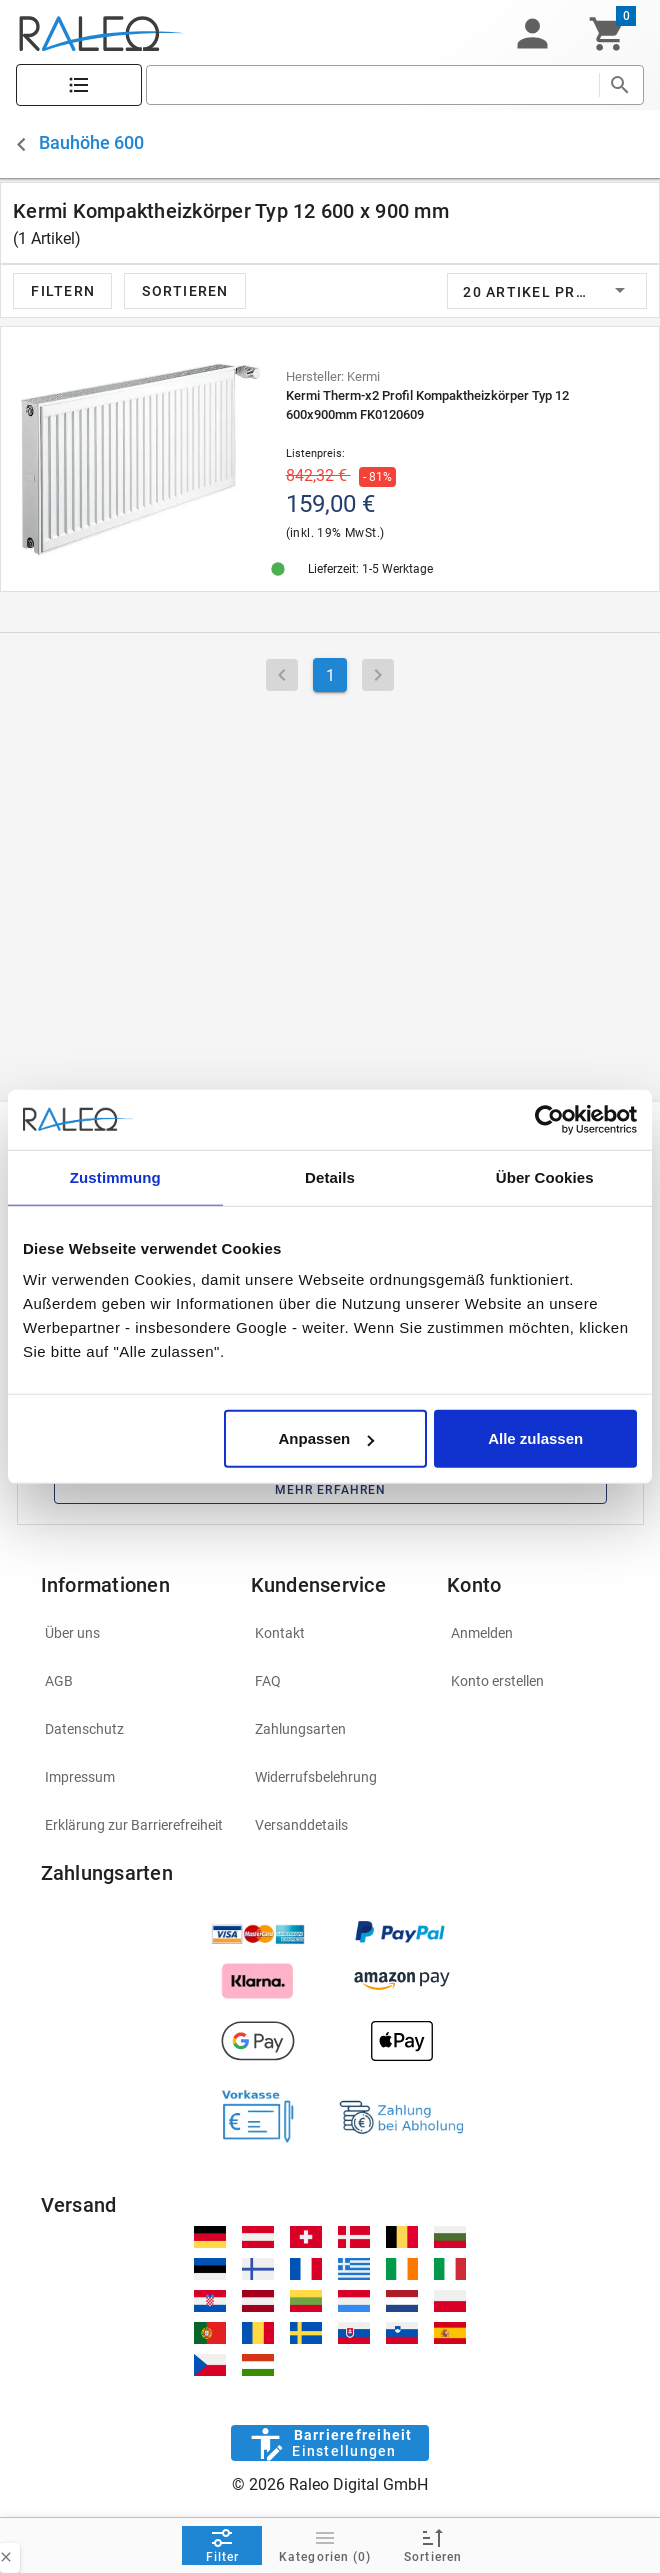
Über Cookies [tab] (545, 1176)
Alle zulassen (535, 1438)
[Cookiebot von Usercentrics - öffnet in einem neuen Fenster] (549, 1119)
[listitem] (134, 1633)
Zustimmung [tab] (115, 1176)
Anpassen (326, 1438)
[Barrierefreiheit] (329, 2443)
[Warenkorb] (607, 34)
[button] (532, 34)
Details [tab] (330, 1176)
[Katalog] (79, 85)
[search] (372, 85)
